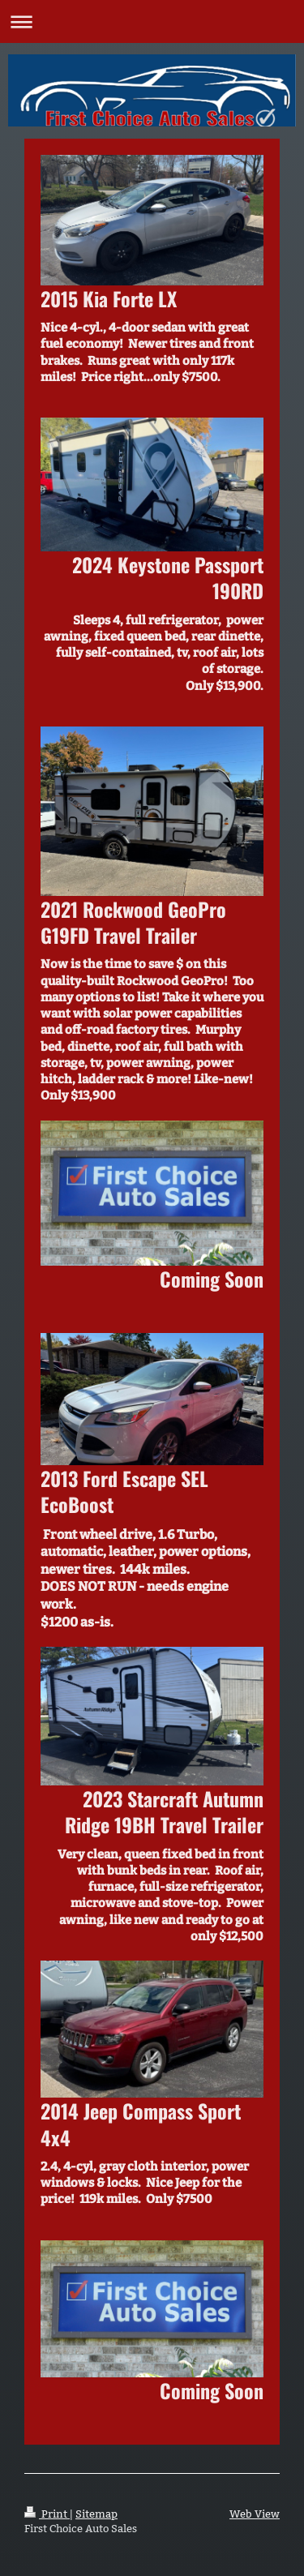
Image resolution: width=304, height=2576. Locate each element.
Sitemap (96, 2513)
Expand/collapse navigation (152, 21)
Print (47, 2513)
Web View (254, 2513)
